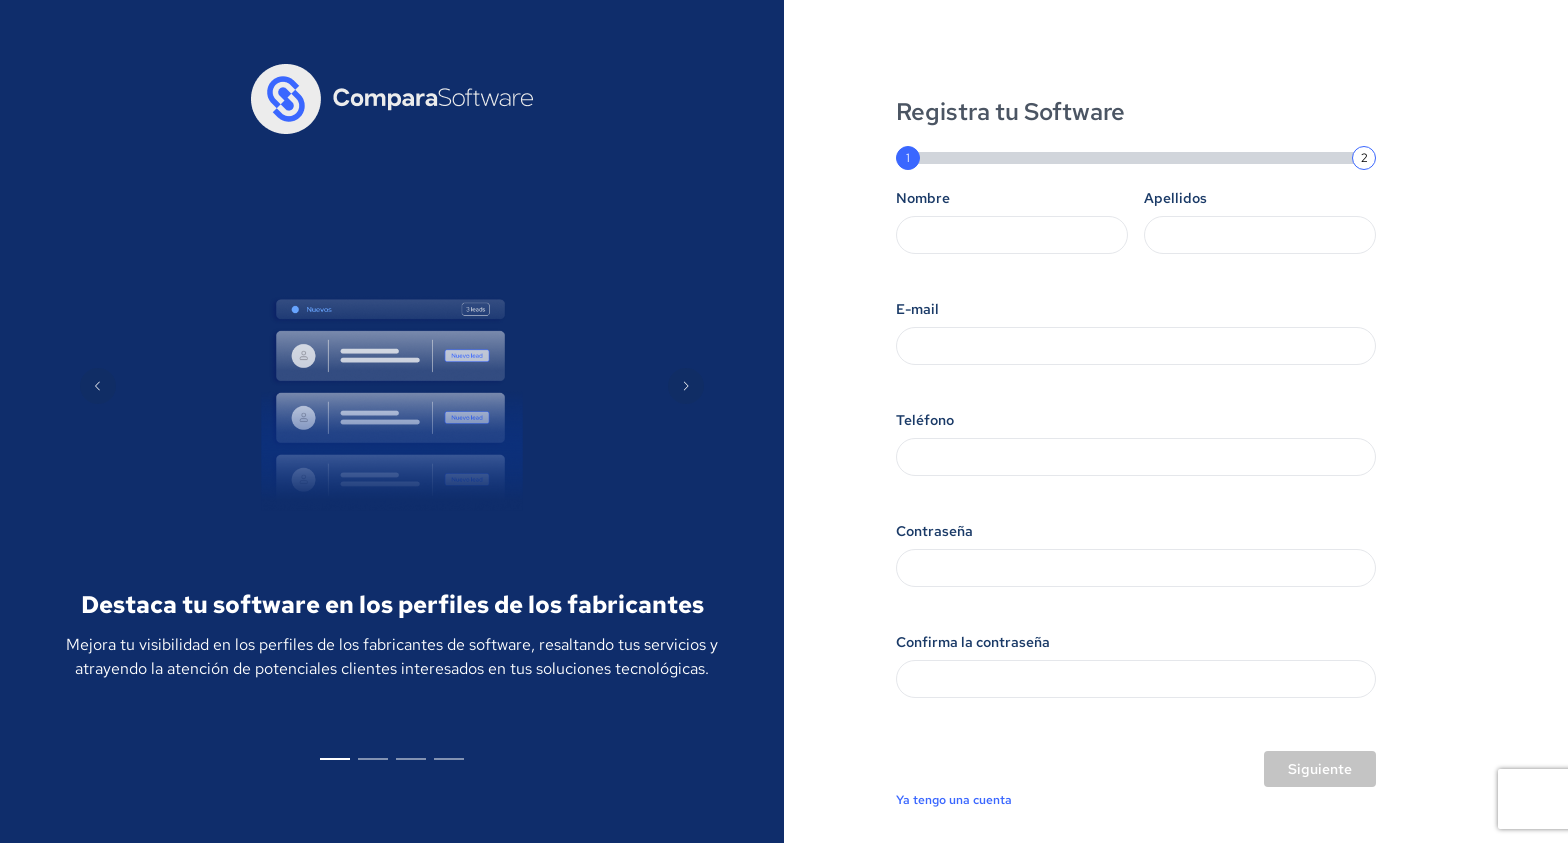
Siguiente (1320, 769)
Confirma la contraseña (973, 642)
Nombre (923, 198)
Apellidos (1175, 198)
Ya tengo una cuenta (954, 800)
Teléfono (925, 420)
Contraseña (934, 531)
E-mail (917, 309)
